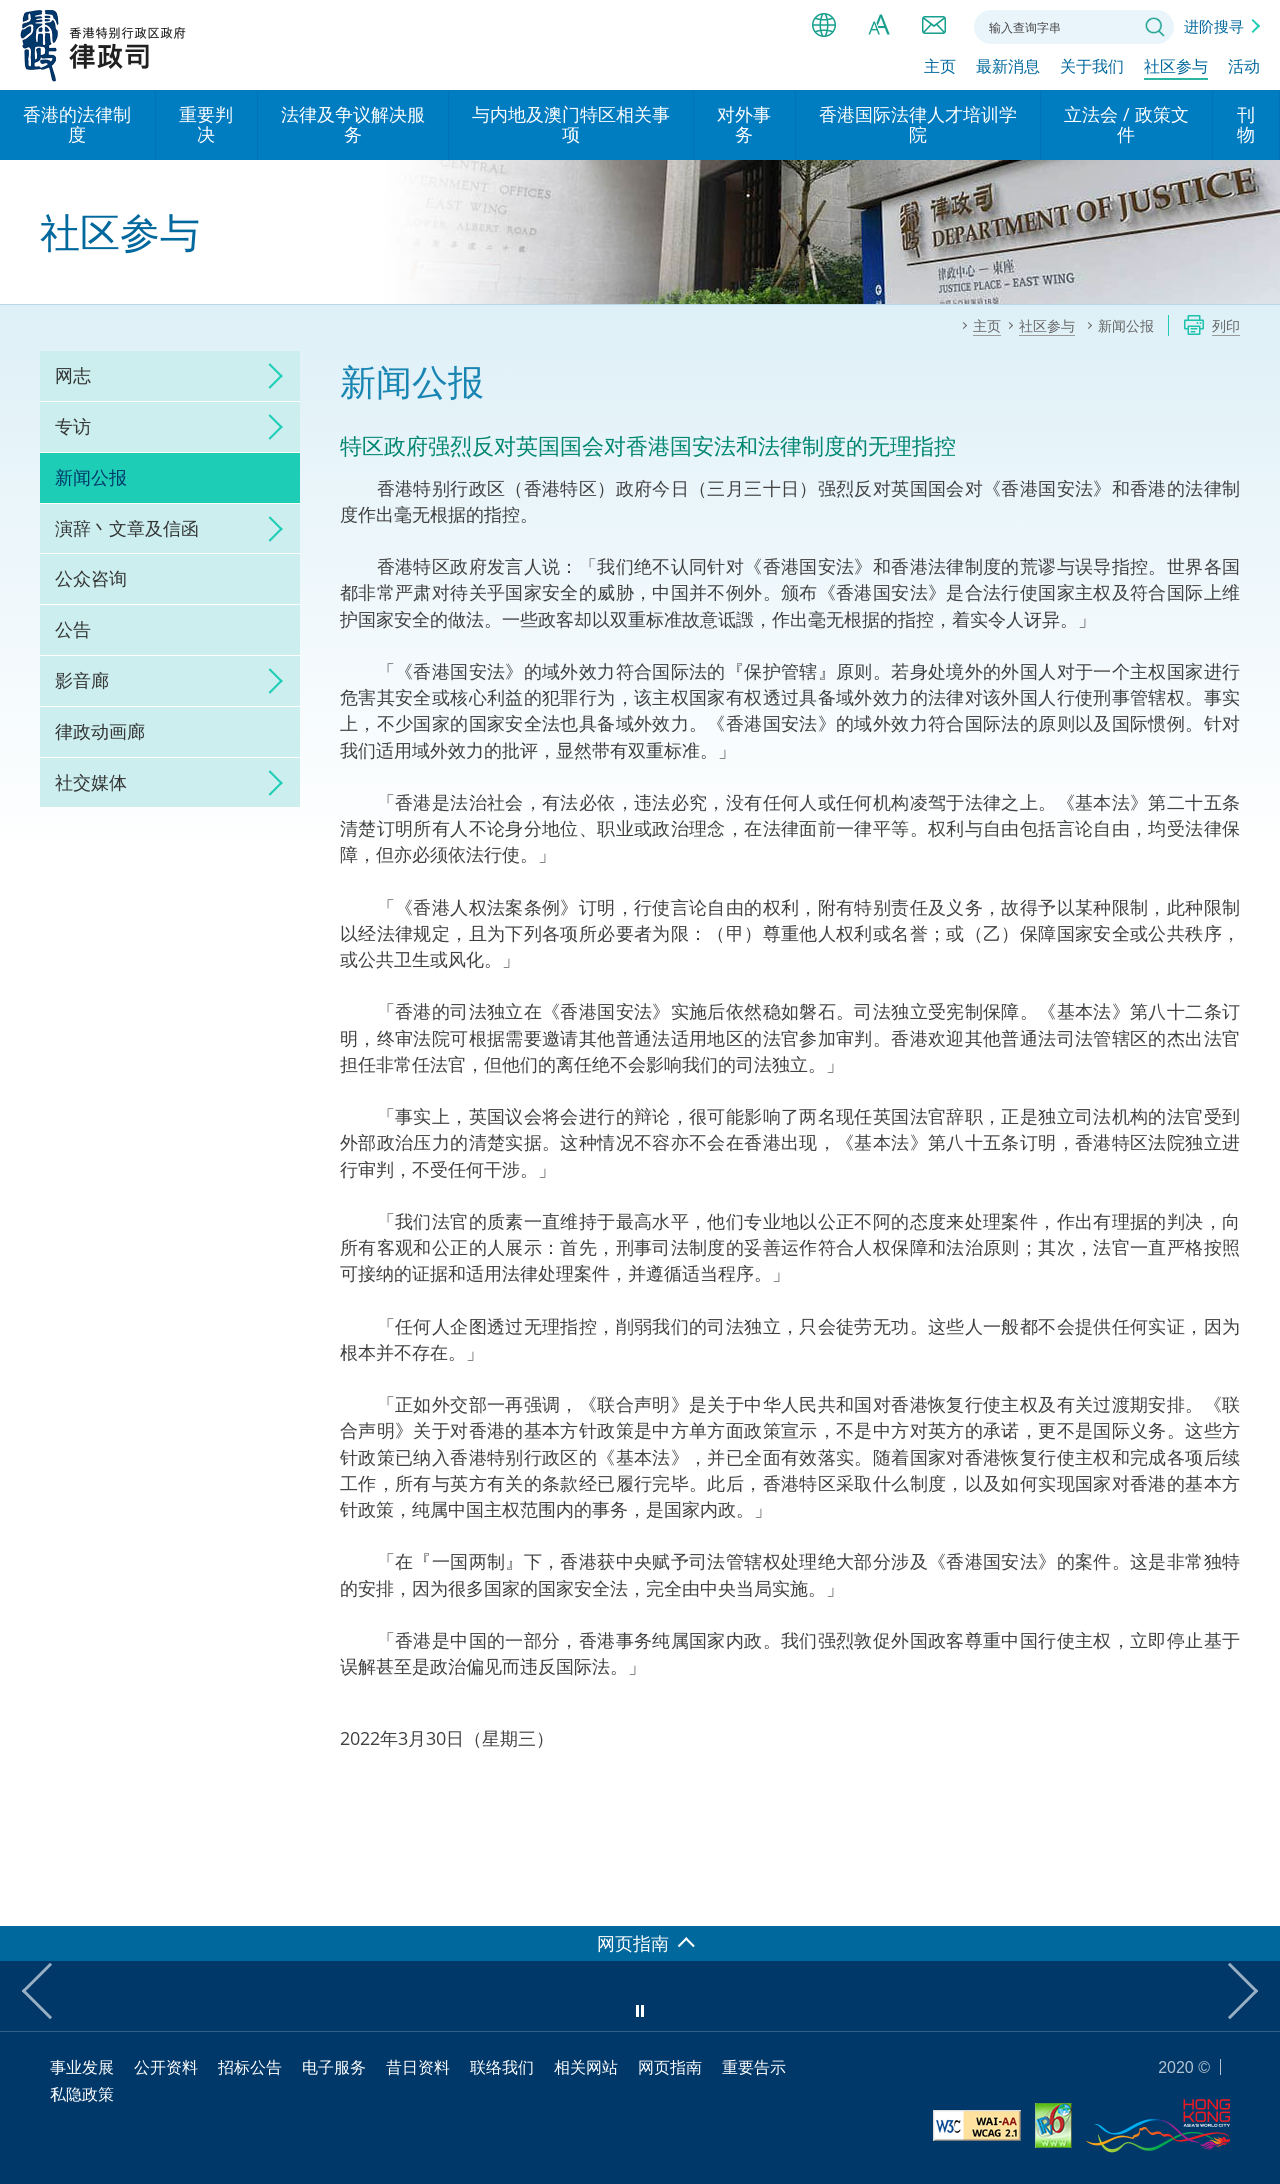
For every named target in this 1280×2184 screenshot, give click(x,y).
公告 (73, 629)
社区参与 (1176, 67)
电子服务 (334, 2067)
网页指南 (670, 2067)
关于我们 (1092, 67)
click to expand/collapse (270, 376)
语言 (824, 25)
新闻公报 (91, 477)
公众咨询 (91, 578)
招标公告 (250, 2067)
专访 (73, 426)
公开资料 (166, 2067)
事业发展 (82, 2067)
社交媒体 (91, 782)
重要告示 (754, 2067)
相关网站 (586, 2067)
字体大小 (879, 25)
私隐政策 (82, 2094)
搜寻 (1155, 27)
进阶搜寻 (1214, 26)
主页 (940, 67)
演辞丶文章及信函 (127, 528)
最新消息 (1008, 67)
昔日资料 (418, 2067)
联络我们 (934, 25)
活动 (1244, 67)
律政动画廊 (100, 731)
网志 (73, 375)
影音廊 (82, 680)
